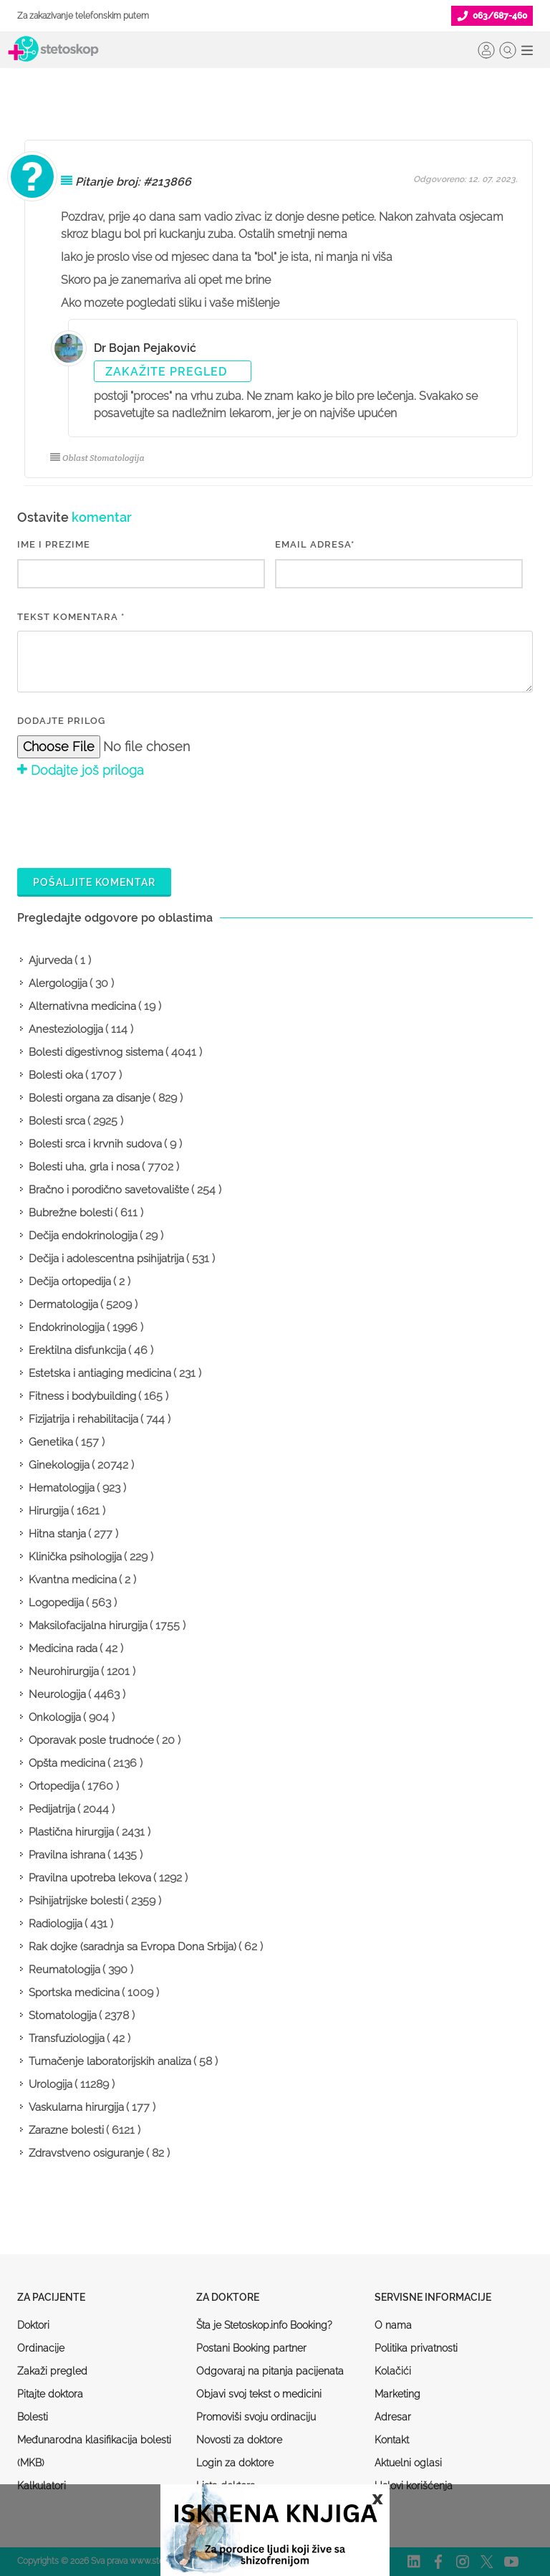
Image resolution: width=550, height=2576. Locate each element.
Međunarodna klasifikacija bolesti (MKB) (94, 2451)
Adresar (393, 2417)
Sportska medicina (74, 1992)
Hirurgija (49, 1510)
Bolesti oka (56, 1075)
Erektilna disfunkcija (77, 1350)
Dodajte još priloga (80, 770)
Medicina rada (63, 1648)
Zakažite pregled (166, 371)
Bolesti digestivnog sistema (96, 1052)
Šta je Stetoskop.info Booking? (264, 2325)
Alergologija (58, 983)
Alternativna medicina (82, 1006)
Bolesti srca (57, 1121)
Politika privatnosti (416, 2348)
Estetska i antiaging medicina (100, 1373)
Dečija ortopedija (70, 1281)
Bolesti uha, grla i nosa (84, 1166)
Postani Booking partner (251, 2348)
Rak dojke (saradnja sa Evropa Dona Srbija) (132, 1946)
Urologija (50, 2084)
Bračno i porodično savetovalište (109, 1189)
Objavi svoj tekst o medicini (259, 2394)
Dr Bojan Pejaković (145, 348)
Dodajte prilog (61, 720)
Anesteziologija (66, 1029)
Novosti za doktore (239, 2440)
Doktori (33, 2325)
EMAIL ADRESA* (314, 544)
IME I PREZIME (53, 544)
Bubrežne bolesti (70, 1212)
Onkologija (55, 1717)
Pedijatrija (52, 1809)
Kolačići (393, 2371)
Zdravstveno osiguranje (86, 2153)
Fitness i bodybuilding (82, 1396)
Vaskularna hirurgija (76, 2107)
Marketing (397, 2394)
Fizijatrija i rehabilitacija (83, 1419)
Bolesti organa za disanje (89, 1098)
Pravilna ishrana (67, 1854)
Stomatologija (63, 2015)
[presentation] (126, 821)
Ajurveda (50, 960)
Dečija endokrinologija (83, 1235)
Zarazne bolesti (66, 2130)
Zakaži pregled (52, 2371)
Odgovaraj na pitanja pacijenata (270, 2371)
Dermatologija (63, 1304)
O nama (393, 2325)
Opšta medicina (67, 1763)
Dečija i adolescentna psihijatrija (106, 1258)
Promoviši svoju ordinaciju (256, 2417)
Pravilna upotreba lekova (90, 1877)
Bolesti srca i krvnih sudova (95, 1143)
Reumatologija (64, 1969)
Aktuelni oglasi (408, 2462)
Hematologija (62, 1488)
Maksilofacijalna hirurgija (88, 1625)
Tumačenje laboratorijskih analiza (110, 2061)
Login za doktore (235, 2462)
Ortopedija (54, 1786)
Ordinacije (40, 2348)
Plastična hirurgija (71, 1832)
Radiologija (55, 1923)
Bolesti (32, 2417)
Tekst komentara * (71, 616)
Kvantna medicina (73, 1579)
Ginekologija (59, 1465)
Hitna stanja (57, 1533)
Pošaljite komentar (94, 882)
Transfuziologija (67, 2038)
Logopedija (56, 1602)
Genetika (51, 1442)
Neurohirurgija (64, 1671)
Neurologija (57, 1694)
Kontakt (392, 2440)
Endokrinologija (67, 1327)
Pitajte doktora (50, 2394)
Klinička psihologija (75, 1556)
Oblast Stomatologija (97, 457)
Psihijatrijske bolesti (76, 1900)
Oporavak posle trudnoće (91, 1740)
